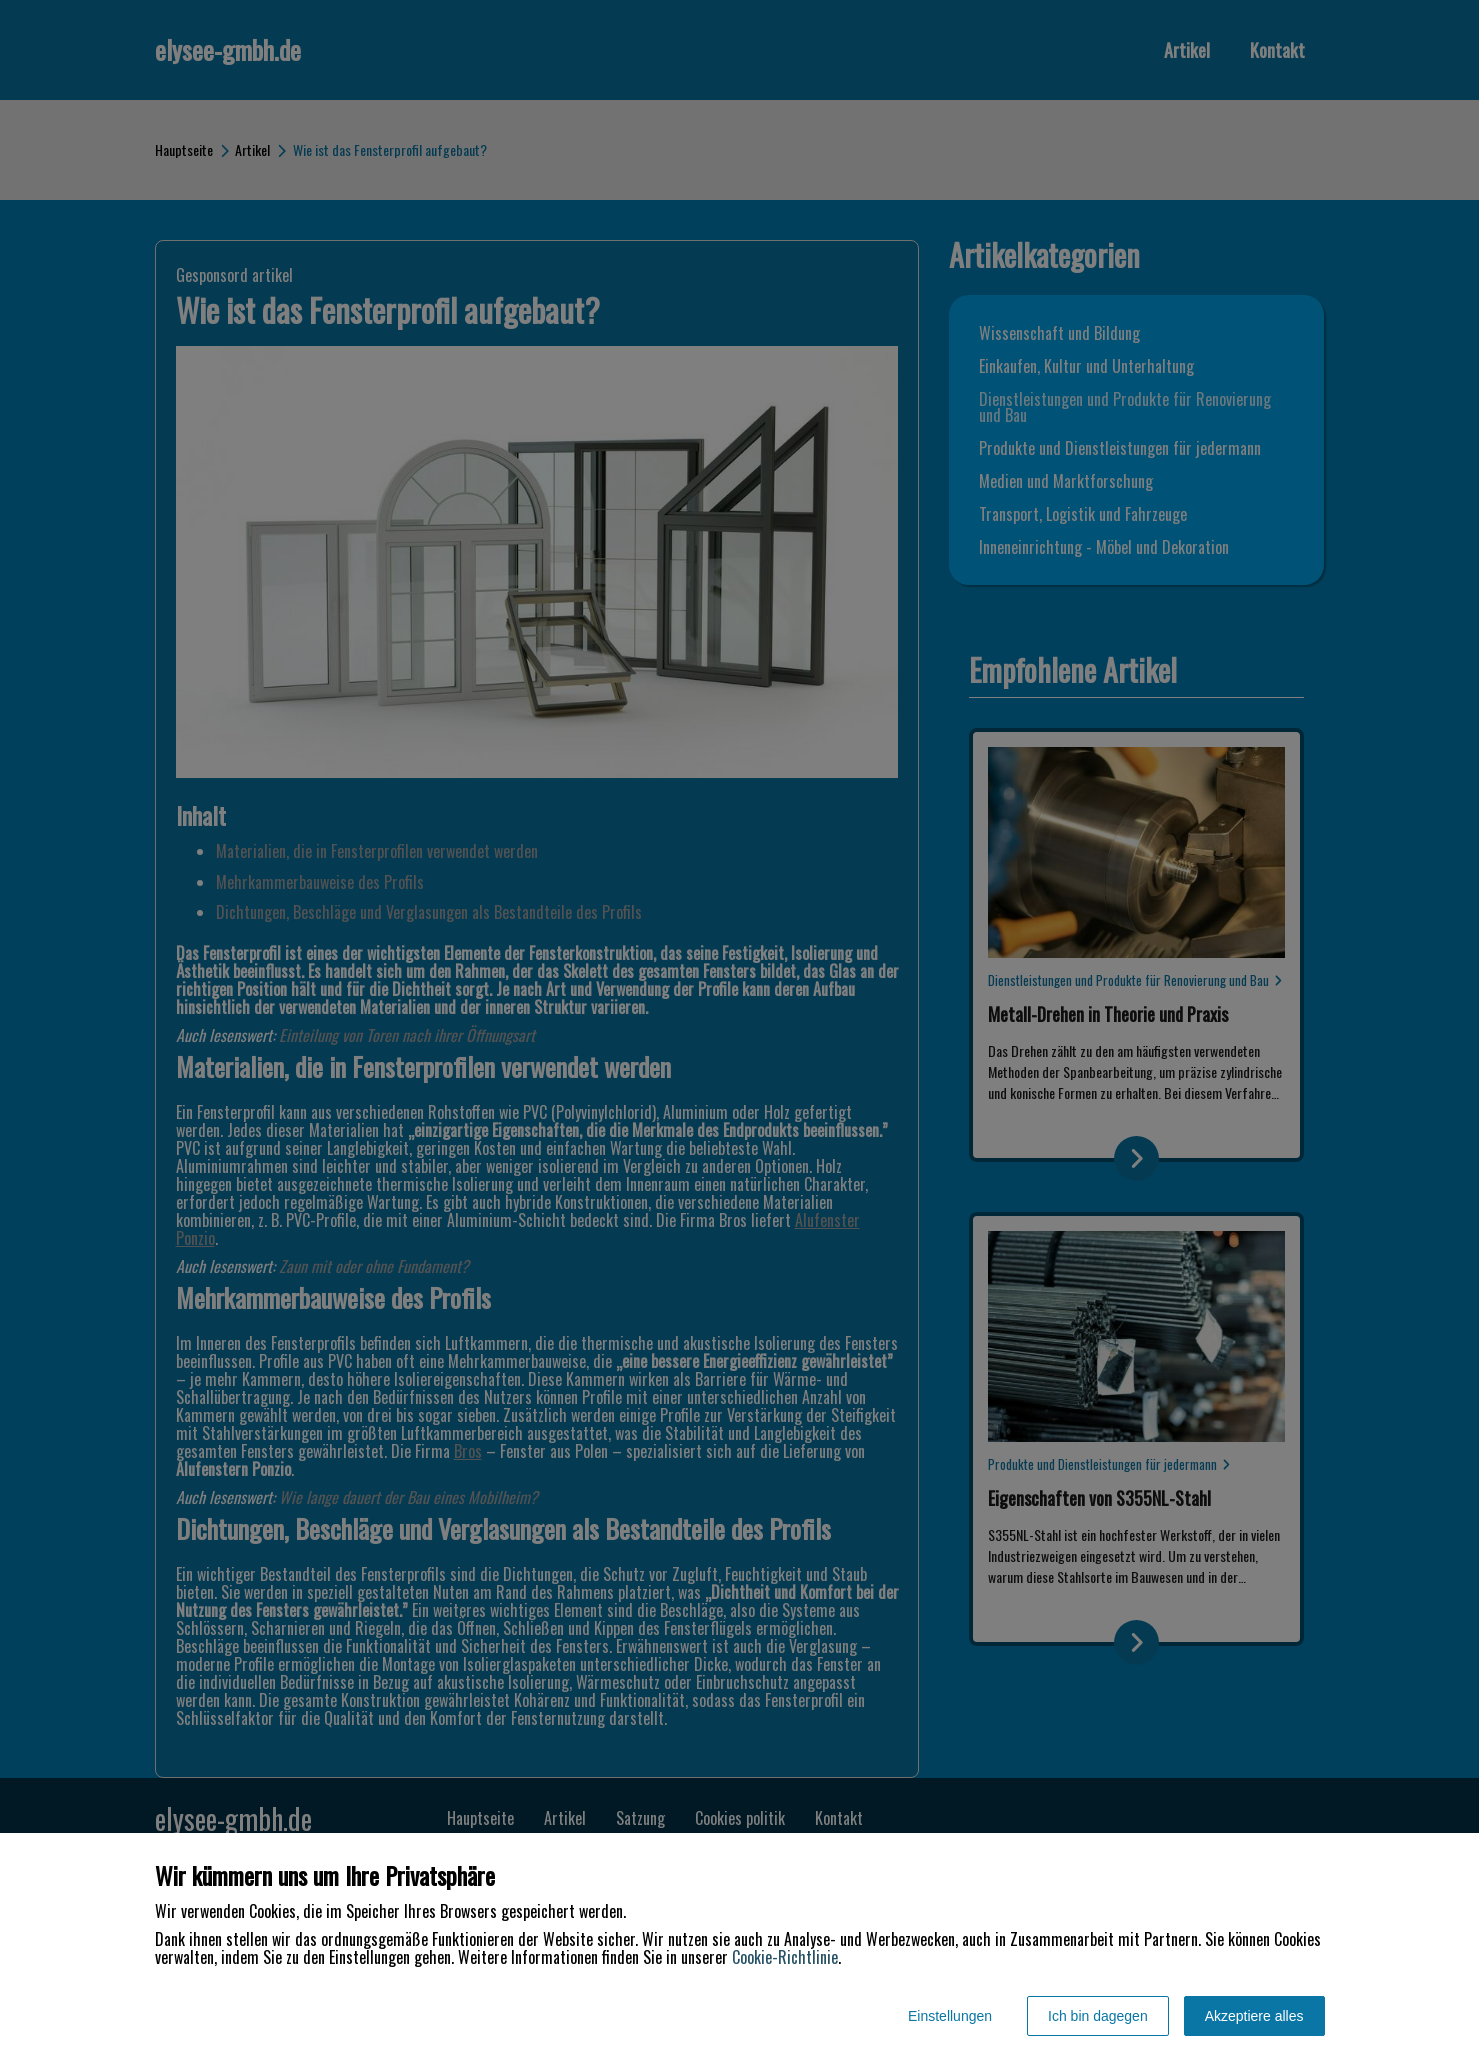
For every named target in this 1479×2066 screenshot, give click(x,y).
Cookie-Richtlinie (785, 1957)
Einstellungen (950, 2016)
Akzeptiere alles (1254, 2016)
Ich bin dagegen (1098, 2016)
